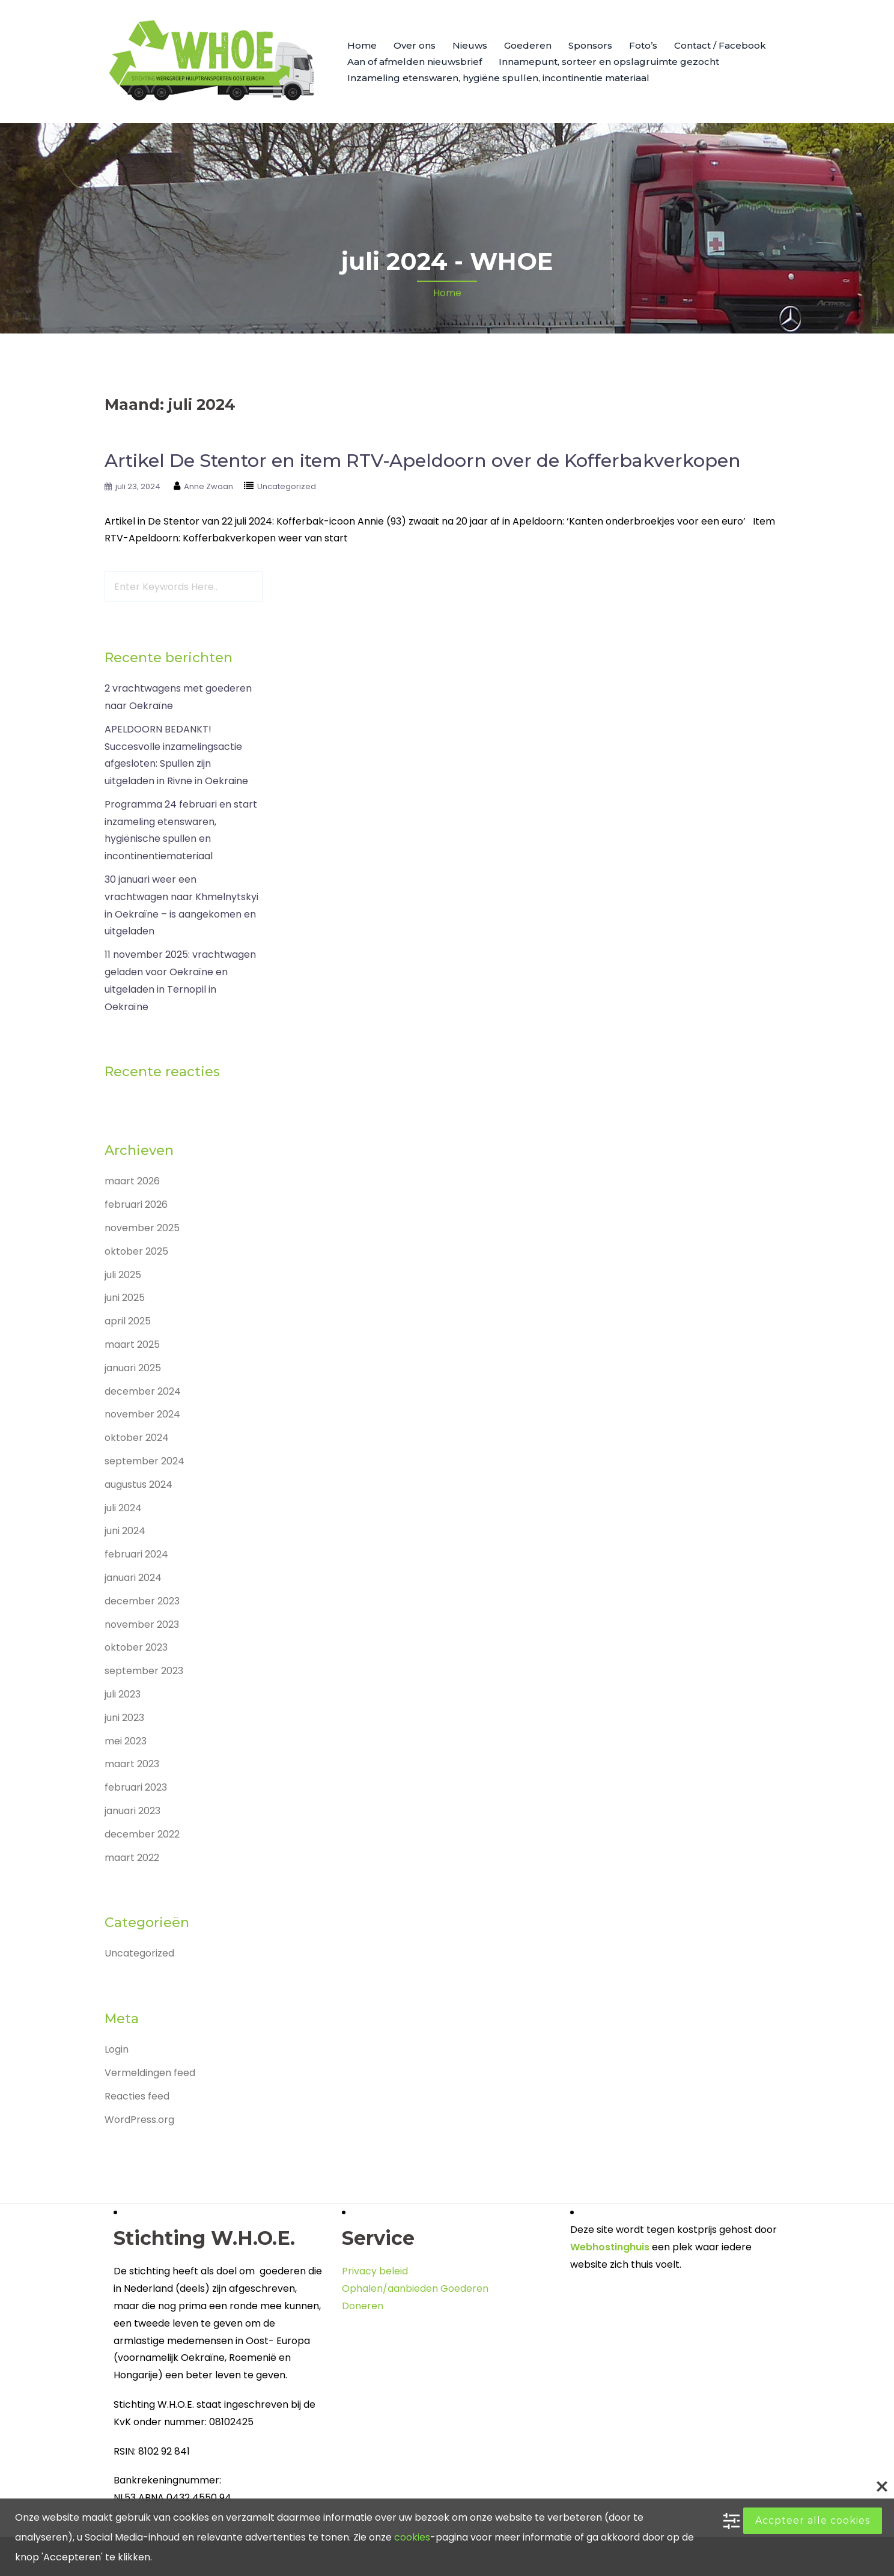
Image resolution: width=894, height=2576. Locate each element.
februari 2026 (136, 1204)
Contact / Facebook (720, 45)
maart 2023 (132, 1764)
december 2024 (143, 1391)
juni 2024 (125, 1531)
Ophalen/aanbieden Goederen (415, 2288)
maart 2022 (132, 1858)
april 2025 (128, 1321)
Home (362, 45)
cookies (412, 2537)
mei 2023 (126, 1741)
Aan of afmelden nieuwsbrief (414, 61)
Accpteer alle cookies (812, 2520)
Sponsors (590, 45)
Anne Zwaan (208, 486)
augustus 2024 (138, 1484)
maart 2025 (132, 1344)
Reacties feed (137, 2096)
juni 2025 (125, 1298)
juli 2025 (123, 1275)
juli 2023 (123, 1694)
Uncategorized (286, 486)
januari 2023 (132, 1811)
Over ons (415, 45)
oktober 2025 (136, 1251)
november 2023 (142, 1624)
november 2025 (142, 1228)
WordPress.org (139, 2120)
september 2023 (144, 1671)
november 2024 (142, 1414)
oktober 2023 (136, 1647)
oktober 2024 (137, 1438)
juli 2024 (123, 1508)
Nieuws (469, 45)
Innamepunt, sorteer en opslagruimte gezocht (609, 61)
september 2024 (144, 1461)
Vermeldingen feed (150, 2073)
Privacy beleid (375, 2271)
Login (117, 2049)
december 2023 (142, 1601)
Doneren (362, 2306)
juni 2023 (124, 1718)
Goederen (528, 45)
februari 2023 (136, 1787)
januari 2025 (133, 1368)
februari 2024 (136, 1554)
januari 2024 (133, 1578)
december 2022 (142, 1834)
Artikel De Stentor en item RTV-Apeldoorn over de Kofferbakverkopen (423, 460)
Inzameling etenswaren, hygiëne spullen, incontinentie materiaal (498, 78)
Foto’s (643, 45)
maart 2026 (132, 1181)
